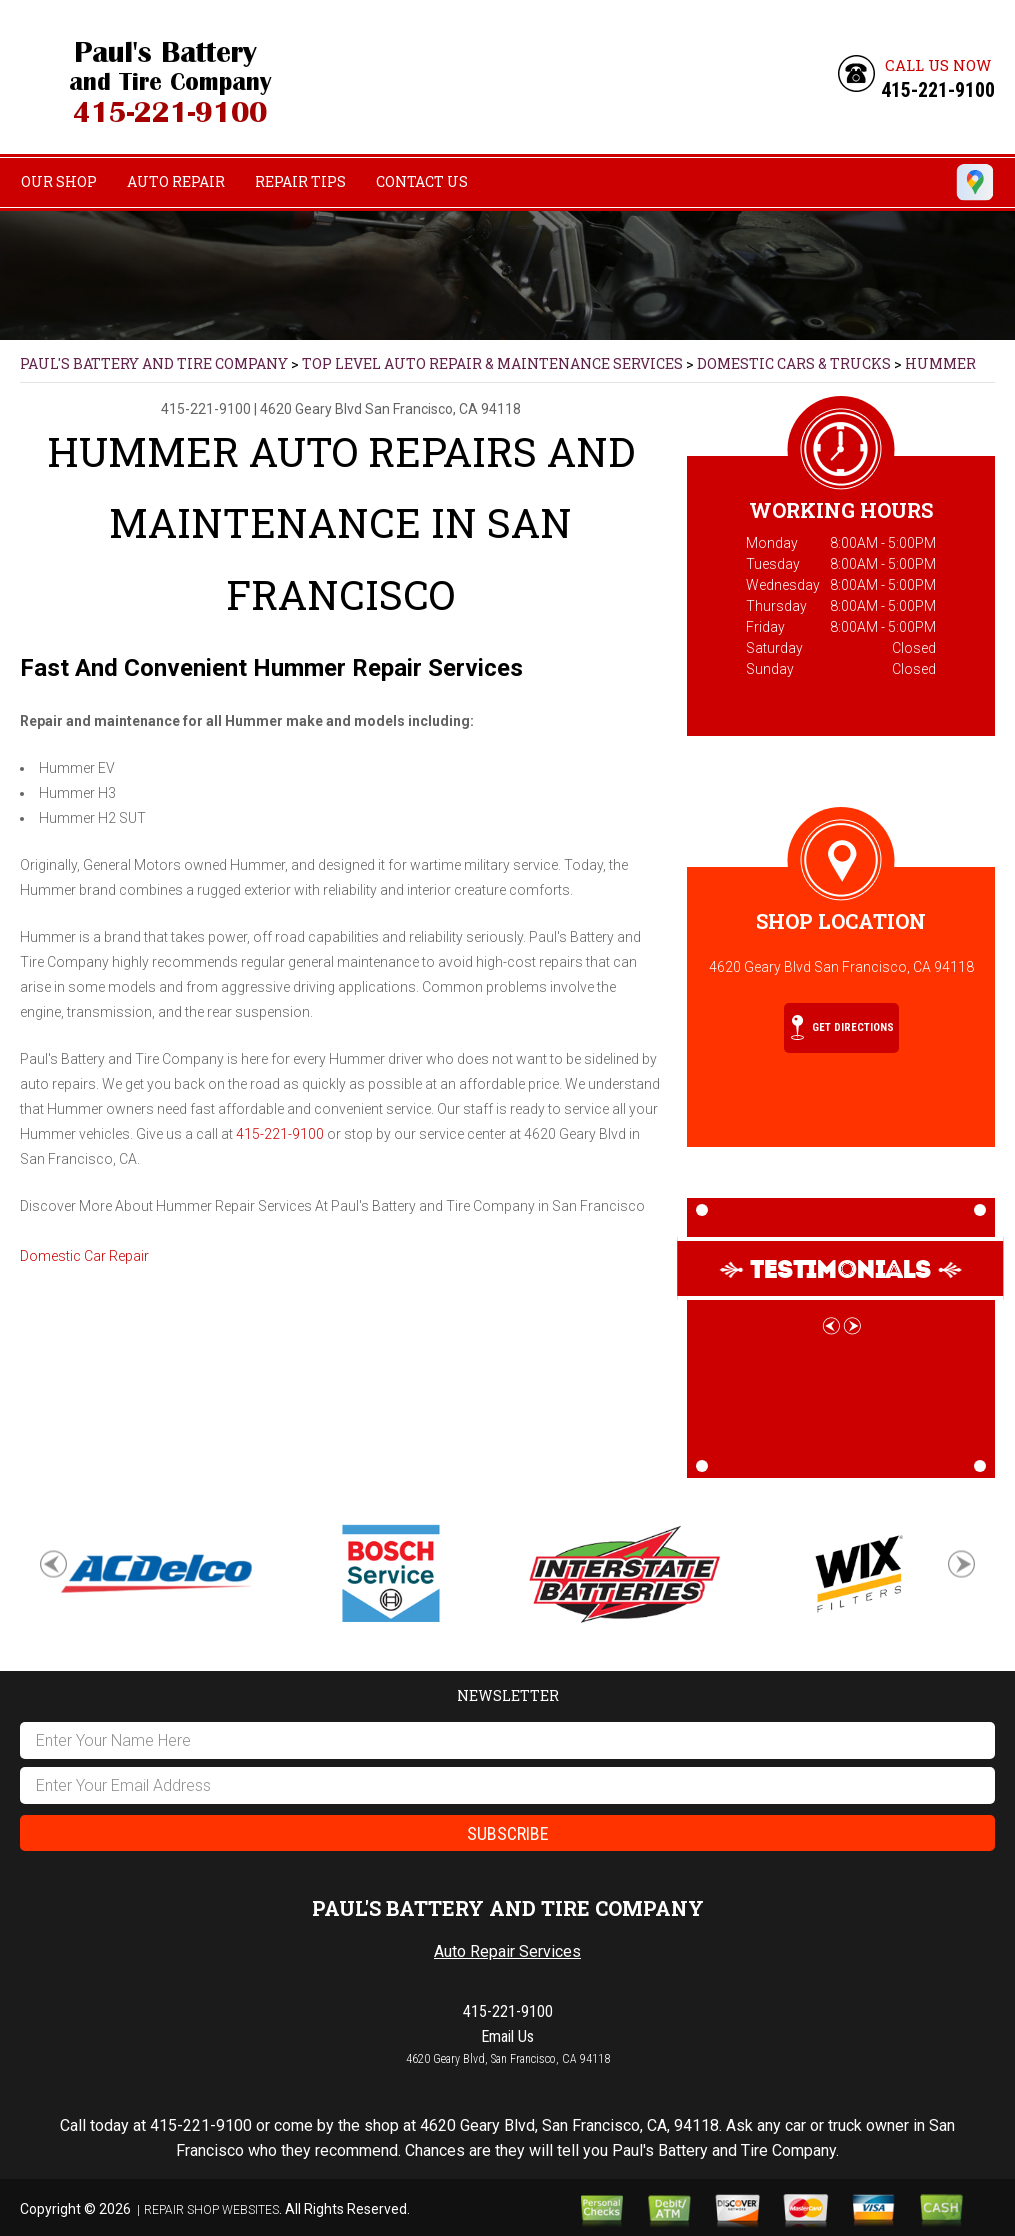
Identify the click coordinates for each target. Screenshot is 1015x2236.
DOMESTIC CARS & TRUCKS (794, 363)
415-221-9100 (938, 90)
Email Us (507, 2036)
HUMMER (940, 363)
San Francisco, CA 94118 (443, 409)
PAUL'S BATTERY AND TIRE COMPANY (154, 363)
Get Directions (842, 1027)
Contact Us (422, 181)
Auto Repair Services (507, 1951)
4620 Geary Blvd (311, 409)
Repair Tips (300, 181)
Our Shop (59, 181)
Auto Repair (176, 181)
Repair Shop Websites (211, 2210)
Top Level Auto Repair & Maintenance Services (492, 363)
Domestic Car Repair (84, 1256)
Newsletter (508, 1695)
